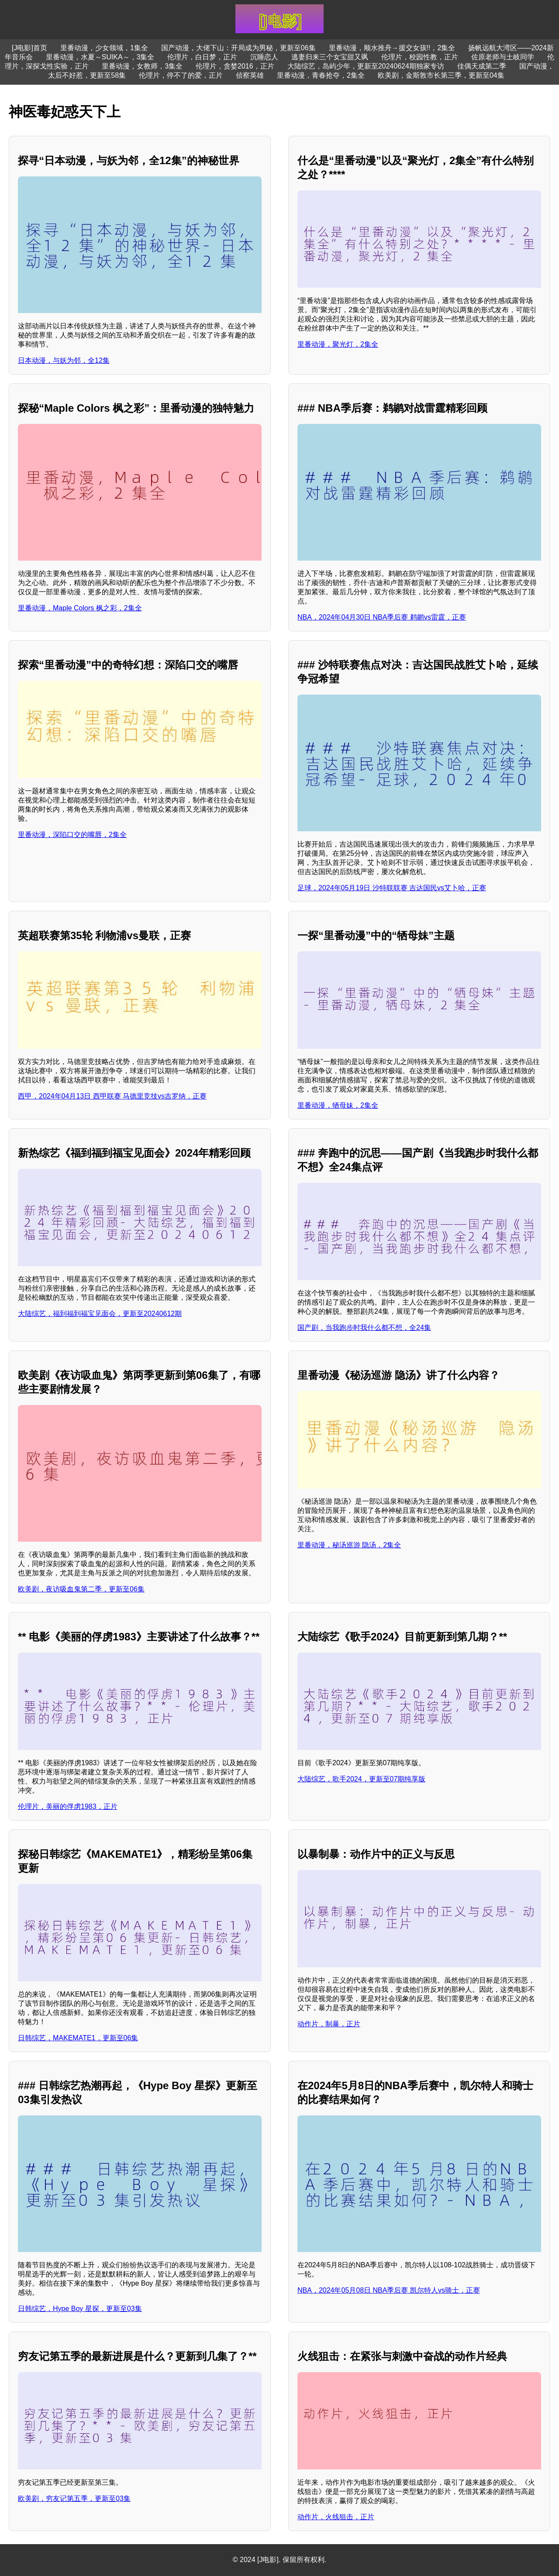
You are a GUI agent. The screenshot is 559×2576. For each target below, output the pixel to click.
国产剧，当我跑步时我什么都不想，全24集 (364, 1327)
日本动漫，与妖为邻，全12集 (64, 360)
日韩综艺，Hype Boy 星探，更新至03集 (80, 2308)
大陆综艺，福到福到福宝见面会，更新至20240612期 (100, 1313)
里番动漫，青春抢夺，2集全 (321, 75)
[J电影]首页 (29, 48)
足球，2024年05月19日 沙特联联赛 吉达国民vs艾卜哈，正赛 (391, 888)
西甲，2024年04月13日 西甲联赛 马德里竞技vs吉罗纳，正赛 (112, 1096)
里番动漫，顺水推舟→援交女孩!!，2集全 (392, 48)
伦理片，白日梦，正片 (202, 57)
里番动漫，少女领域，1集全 (104, 48)
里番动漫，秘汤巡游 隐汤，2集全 (349, 1545)
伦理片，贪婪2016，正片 (235, 66)
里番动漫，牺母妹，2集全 (337, 1105)
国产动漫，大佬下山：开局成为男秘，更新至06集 (238, 48)
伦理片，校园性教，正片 (419, 57)
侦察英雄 (250, 75)
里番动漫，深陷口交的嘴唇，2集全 (72, 834)
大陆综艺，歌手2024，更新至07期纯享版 (361, 1779)
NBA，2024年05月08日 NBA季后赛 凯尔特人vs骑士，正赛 (388, 2290)
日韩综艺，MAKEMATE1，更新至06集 (78, 2038)
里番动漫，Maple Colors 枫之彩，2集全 (80, 608)
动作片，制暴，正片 (328, 2024)
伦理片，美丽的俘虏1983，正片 (67, 1806)
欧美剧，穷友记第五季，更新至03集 (74, 2498)
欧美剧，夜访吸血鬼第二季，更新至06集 (81, 1589)
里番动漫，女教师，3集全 (142, 66)
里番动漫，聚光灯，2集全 (337, 344)
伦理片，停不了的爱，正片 (181, 75)
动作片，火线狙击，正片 (335, 2517)
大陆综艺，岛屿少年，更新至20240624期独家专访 (365, 66)
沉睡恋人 (264, 57)
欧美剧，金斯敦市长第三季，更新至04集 (441, 75)
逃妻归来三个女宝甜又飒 (329, 57)
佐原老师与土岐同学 (502, 57)
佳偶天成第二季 (481, 66)
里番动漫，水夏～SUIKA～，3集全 (100, 57)
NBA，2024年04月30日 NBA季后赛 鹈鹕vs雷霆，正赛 (381, 617)
